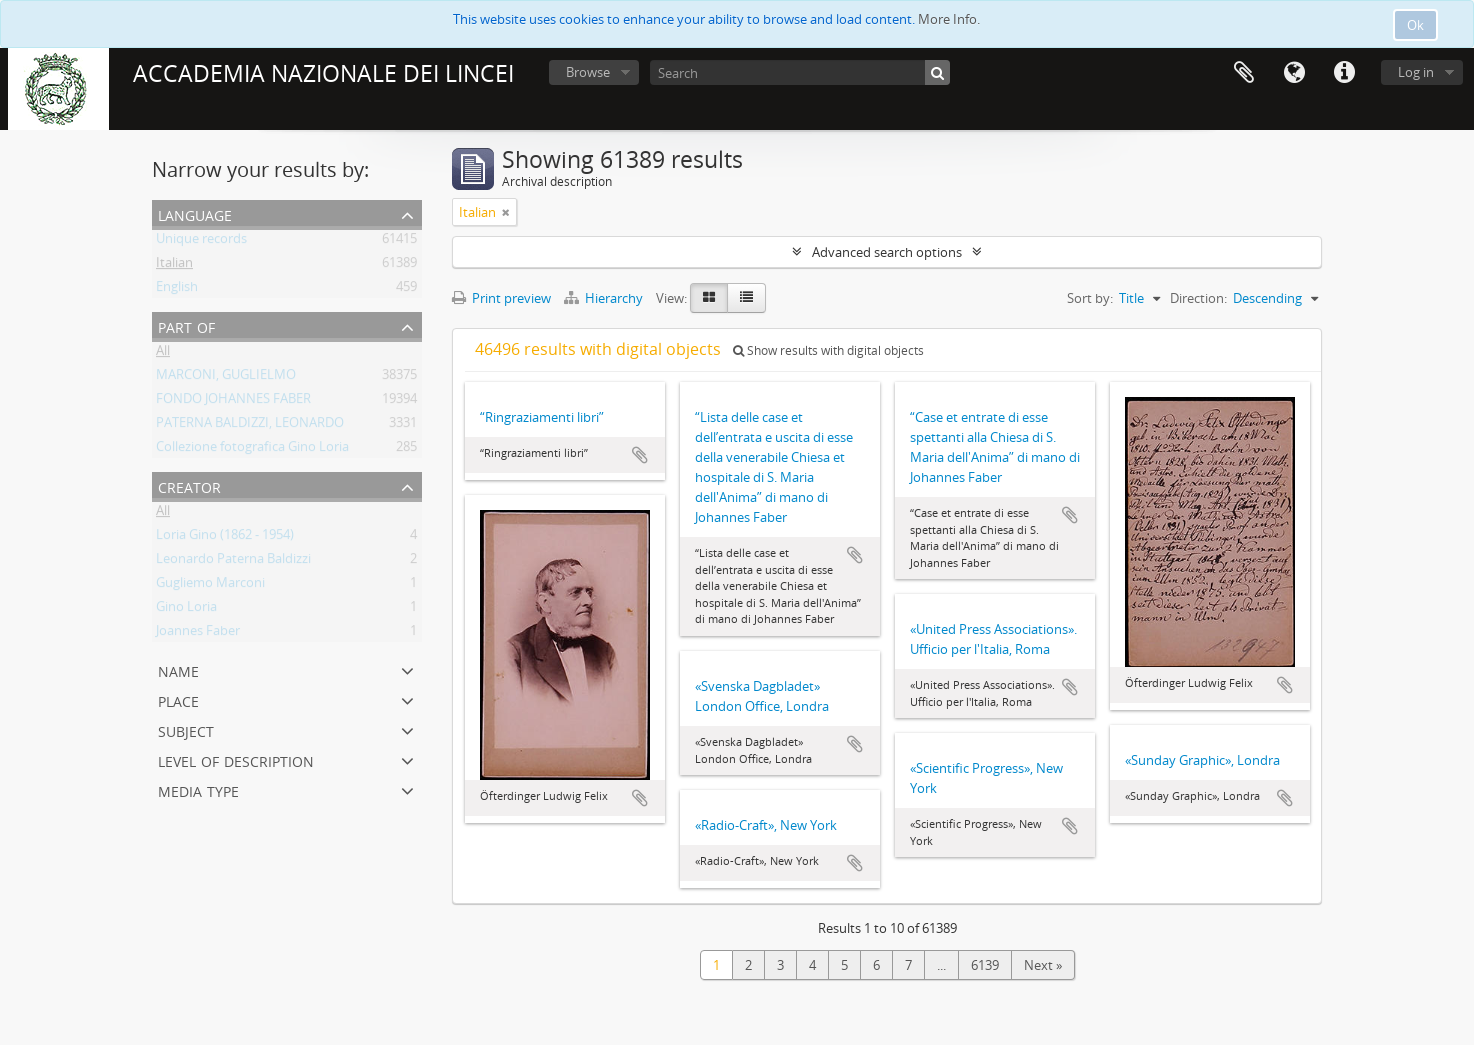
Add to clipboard (640, 455)
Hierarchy (605, 298)
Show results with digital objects (828, 350)
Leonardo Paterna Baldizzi (233, 562)
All (163, 354)
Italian (174, 266)
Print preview (501, 298)
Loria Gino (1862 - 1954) (225, 538)
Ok (1415, 25)
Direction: (1198, 298)
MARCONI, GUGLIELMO (226, 378)
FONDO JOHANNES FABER (233, 402)
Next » (1043, 965)
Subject (186, 729)
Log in (1416, 72)
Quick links (1344, 73)
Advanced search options (887, 252)
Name (178, 669)
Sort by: (1090, 298)
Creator (189, 485)
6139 (985, 965)
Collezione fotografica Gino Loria (252, 450)
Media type (198, 789)
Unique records (201, 242)
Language (1294, 73)
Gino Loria (186, 610)
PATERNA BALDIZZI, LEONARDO (250, 426)
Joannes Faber (198, 634)
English (177, 290)
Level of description (236, 759)
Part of (186, 325)
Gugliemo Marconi (210, 586)
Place (178, 699)
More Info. (949, 19)
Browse (588, 72)
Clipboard (1244, 73)
